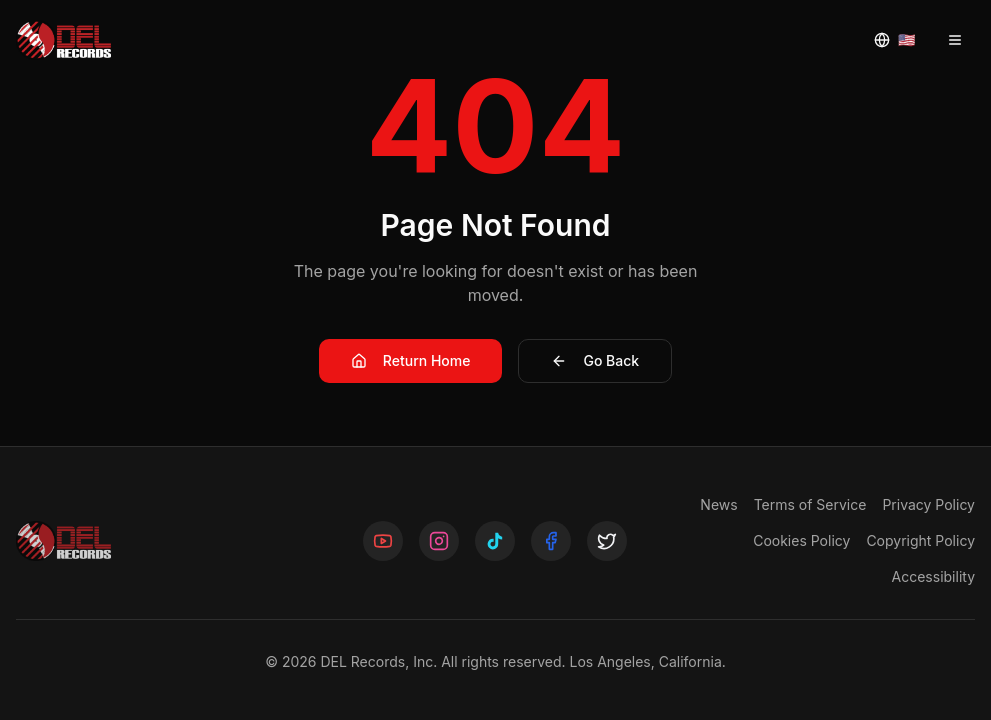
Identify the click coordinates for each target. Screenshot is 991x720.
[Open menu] (955, 40)
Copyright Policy (920, 540)
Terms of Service (810, 504)
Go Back (595, 360)
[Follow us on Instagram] (439, 541)
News (718, 504)
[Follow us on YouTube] (383, 541)
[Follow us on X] (607, 541)
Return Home (411, 360)
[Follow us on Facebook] (551, 541)
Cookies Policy (801, 540)
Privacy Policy (928, 504)
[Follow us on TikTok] (495, 541)
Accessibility (933, 576)
